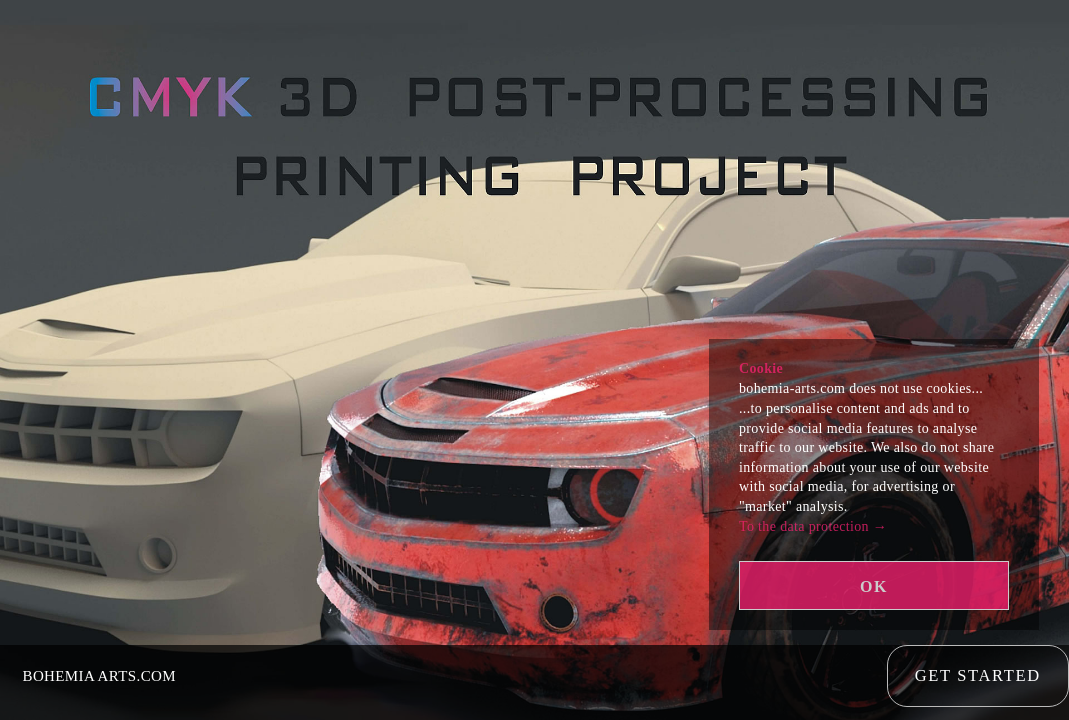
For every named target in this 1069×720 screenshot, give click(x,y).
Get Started (978, 680)
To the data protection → (813, 526)
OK (874, 586)
